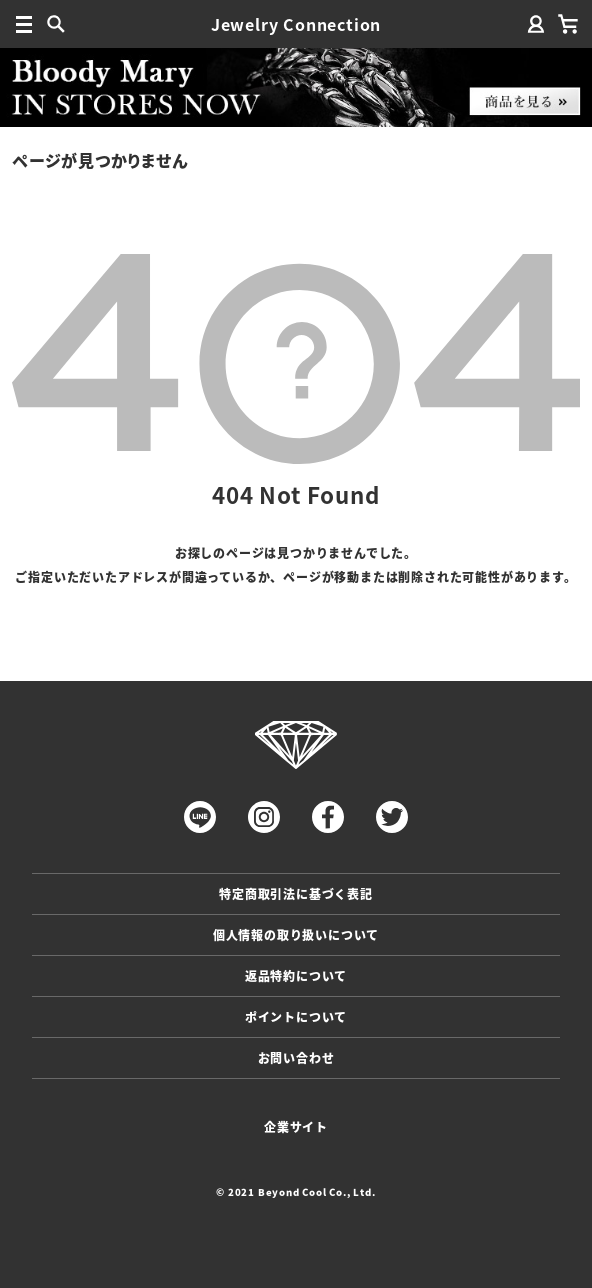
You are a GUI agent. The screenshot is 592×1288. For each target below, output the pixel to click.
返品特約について (296, 975)
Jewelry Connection (296, 24)
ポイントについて (296, 1016)
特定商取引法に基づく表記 (296, 893)
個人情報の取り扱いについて (296, 934)
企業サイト (296, 1126)
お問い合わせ (296, 1057)
